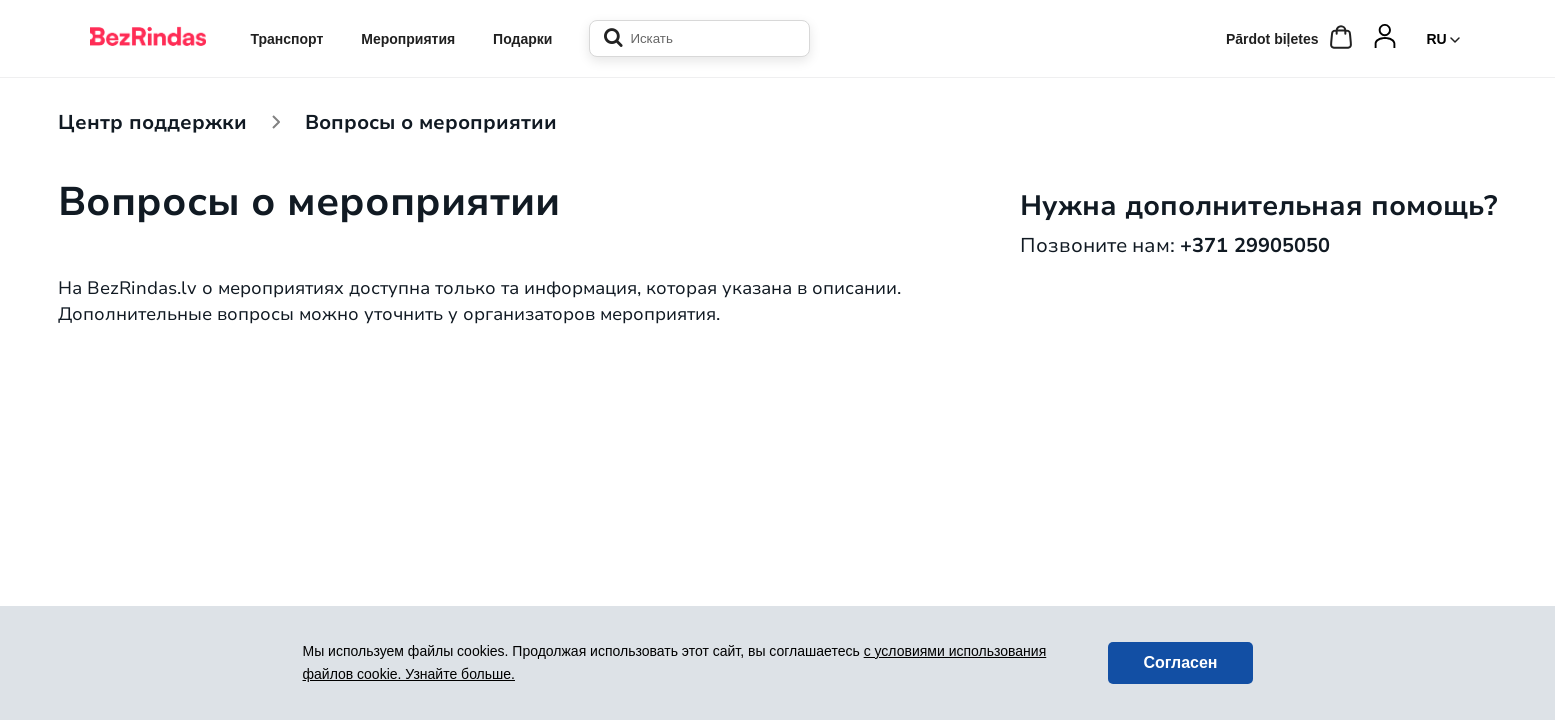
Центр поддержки (152, 121)
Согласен (1180, 662)
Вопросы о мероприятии (431, 121)
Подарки (522, 39)
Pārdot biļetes (1272, 39)
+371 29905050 (1255, 244)
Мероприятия (408, 39)
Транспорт (287, 39)
